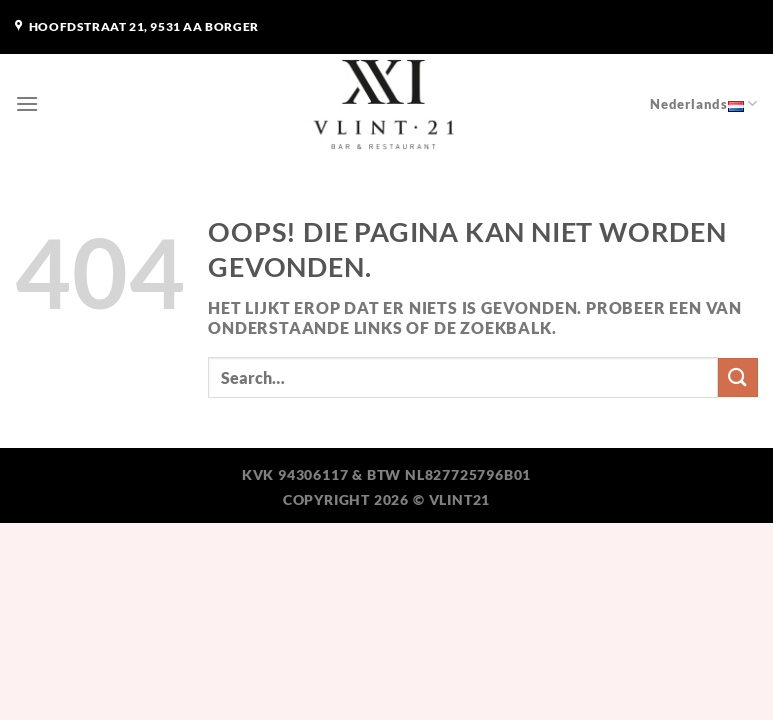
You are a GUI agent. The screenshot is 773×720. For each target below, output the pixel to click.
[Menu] (27, 103)
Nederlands (704, 103)
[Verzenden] (738, 377)
